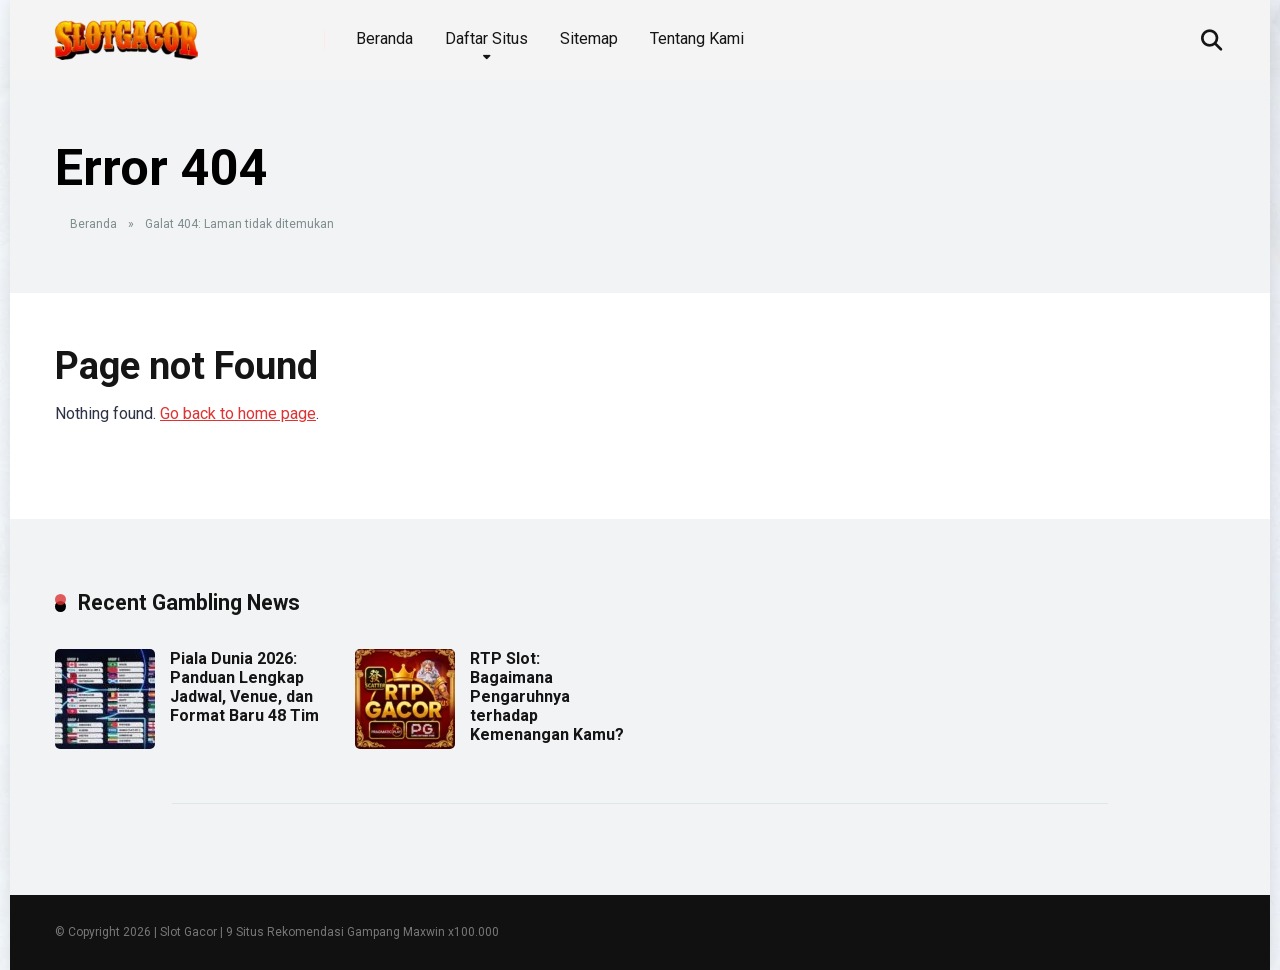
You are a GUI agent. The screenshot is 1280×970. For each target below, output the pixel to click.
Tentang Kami (697, 38)
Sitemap (589, 38)
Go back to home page (238, 413)
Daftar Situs (486, 38)
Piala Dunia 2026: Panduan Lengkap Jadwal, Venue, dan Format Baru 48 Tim (244, 687)
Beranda (384, 38)
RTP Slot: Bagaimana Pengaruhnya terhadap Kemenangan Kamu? (547, 697)
